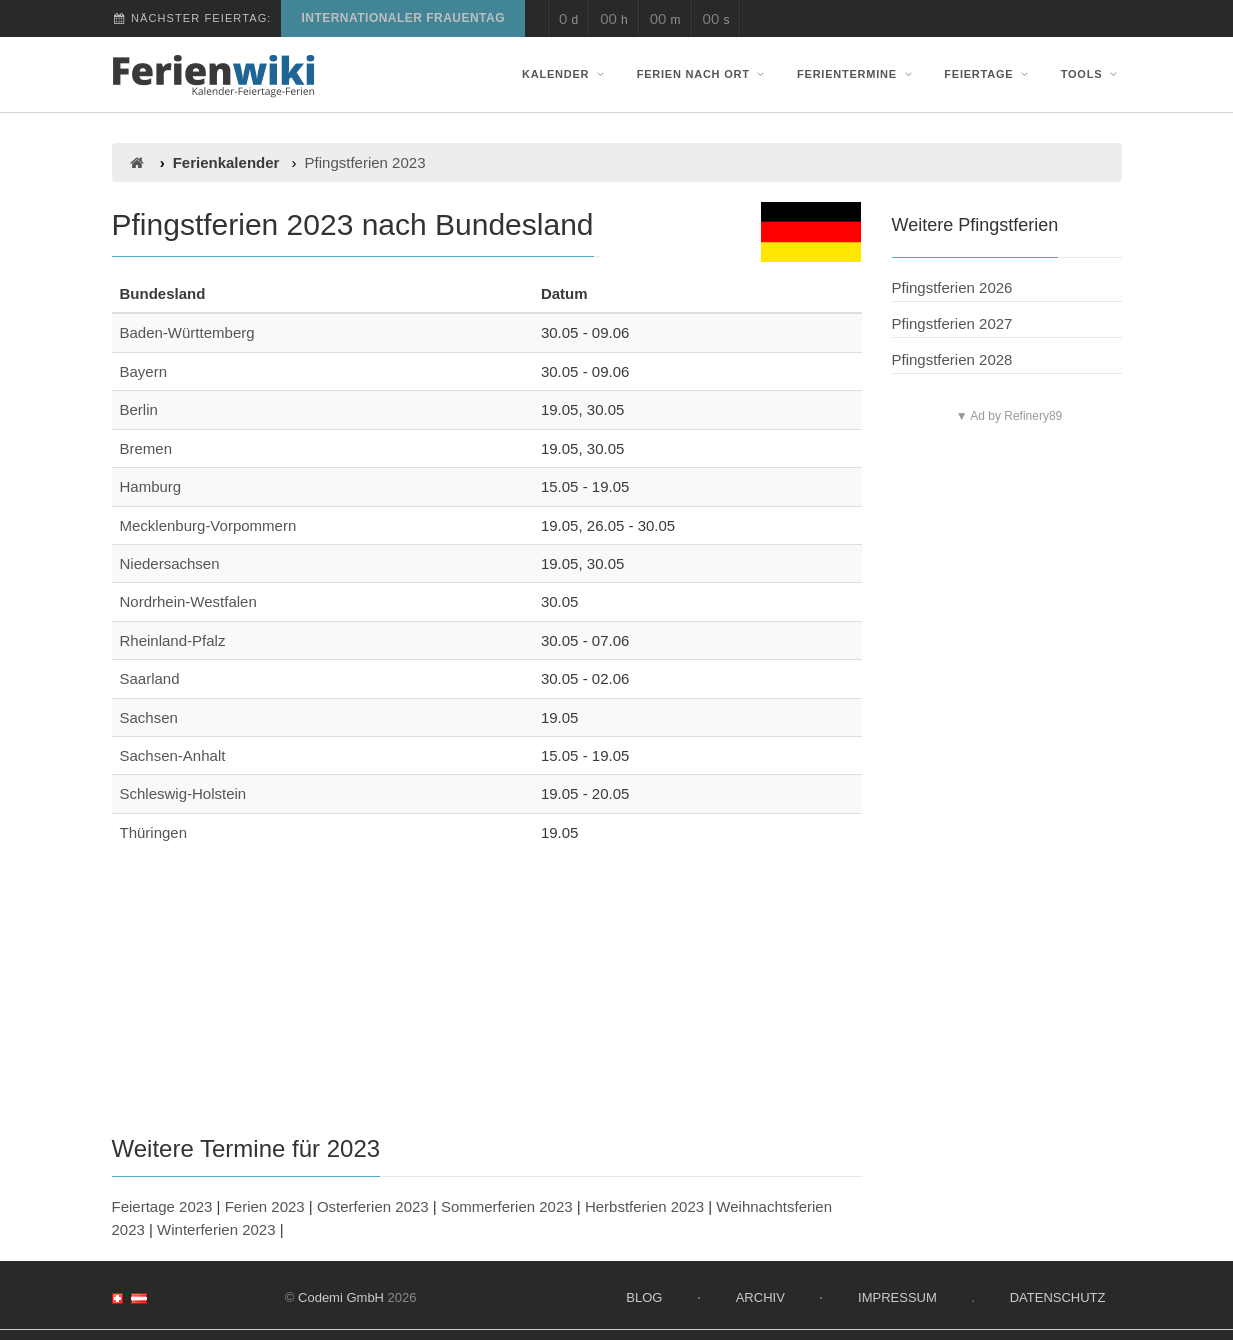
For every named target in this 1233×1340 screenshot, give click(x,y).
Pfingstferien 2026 (952, 287)
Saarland (150, 678)
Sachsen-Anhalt (173, 755)
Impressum (897, 1297)
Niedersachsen (170, 563)
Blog (644, 1297)
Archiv (760, 1297)
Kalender (565, 74)
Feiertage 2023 (162, 1206)
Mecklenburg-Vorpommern (208, 525)
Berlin (139, 409)
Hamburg (151, 486)
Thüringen (154, 832)
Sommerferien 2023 (507, 1206)
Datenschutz (1058, 1297)
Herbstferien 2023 (644, 1206)
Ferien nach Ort (703, 74)
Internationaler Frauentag (403, 18)
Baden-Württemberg (187, 332)
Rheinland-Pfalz (173, 640)
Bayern (144, 371)
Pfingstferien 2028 (952, 359)
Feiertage (988, 74)
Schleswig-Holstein (183, 793)
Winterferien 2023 (216, 1229)
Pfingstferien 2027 (952, 323)
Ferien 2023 (265, 1206)
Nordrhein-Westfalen (188, 601)
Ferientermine (856, 74)
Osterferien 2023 (373, 1206)
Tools (1091, 74)
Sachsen (149, 717)
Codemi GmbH (341, 1297)
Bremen (146, 448)
